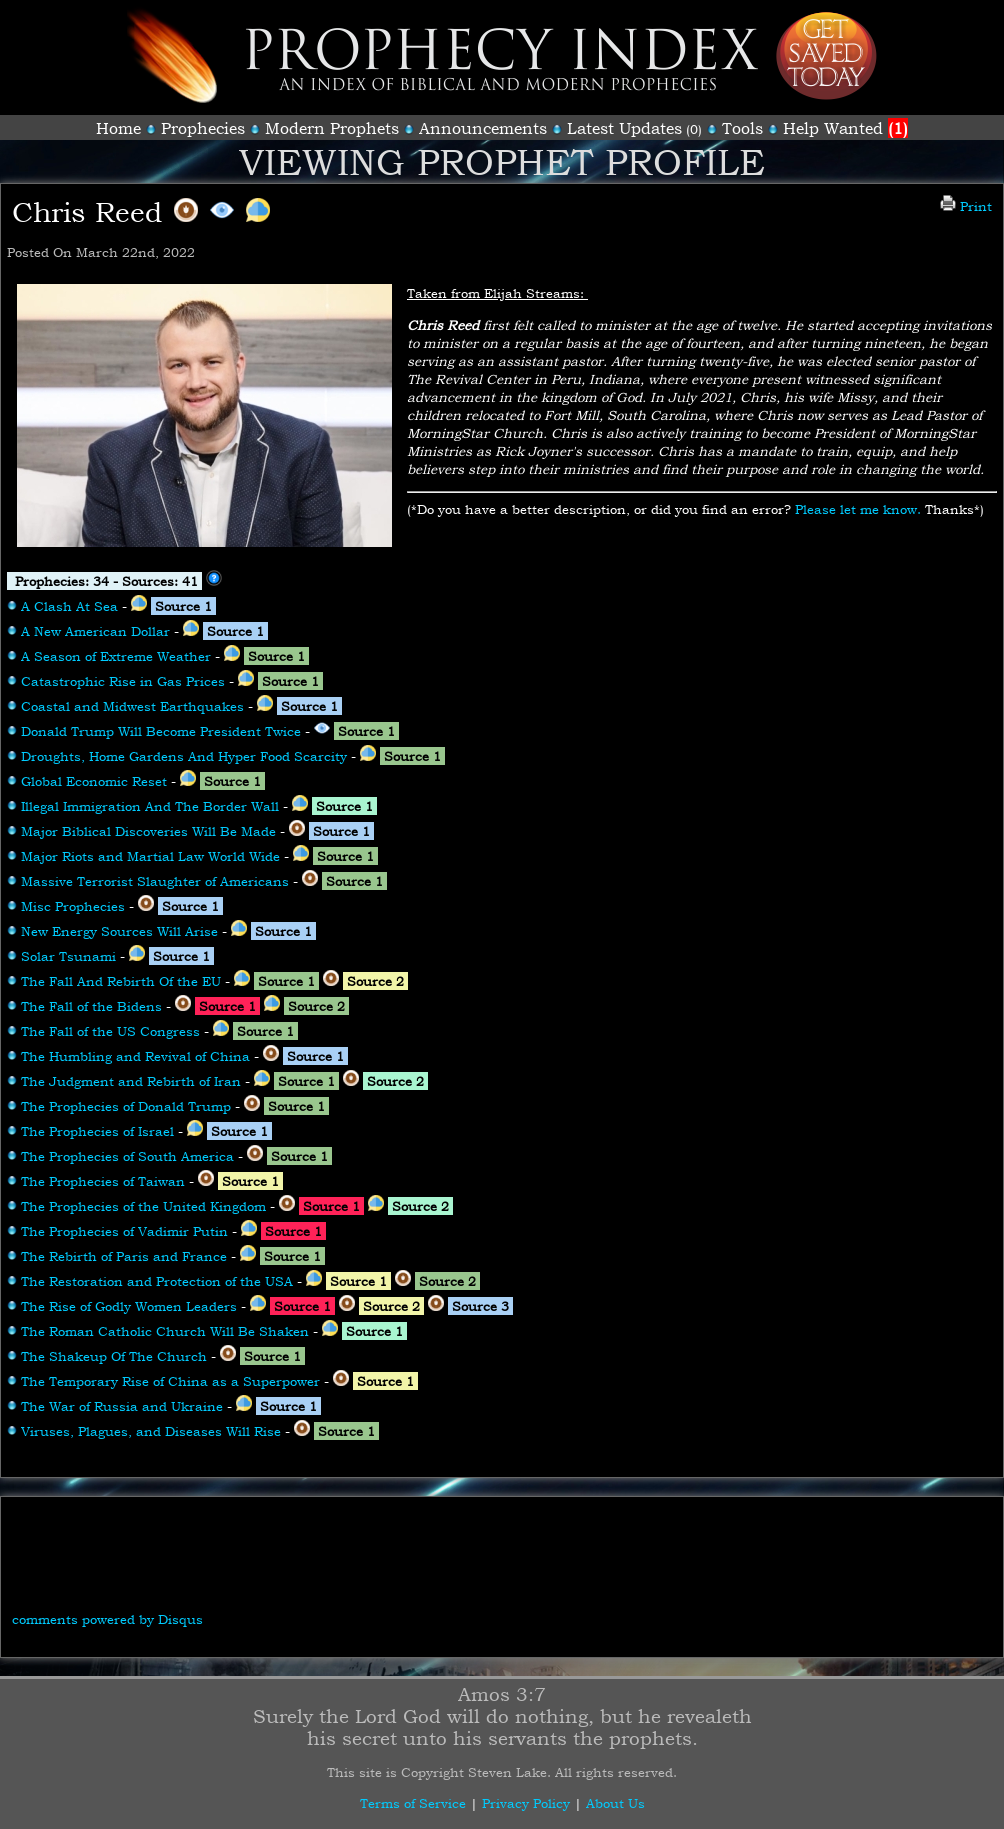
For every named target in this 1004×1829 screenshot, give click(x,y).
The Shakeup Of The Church (114, 1356)
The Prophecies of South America (127, 1156)
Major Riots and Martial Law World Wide (150, 856)
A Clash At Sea (69, 606)
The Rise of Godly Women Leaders (129, 1306)
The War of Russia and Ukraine (122, 1406)
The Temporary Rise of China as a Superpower (170, 1381)
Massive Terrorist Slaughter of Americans (155, 881)
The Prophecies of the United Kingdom (143, 1206)
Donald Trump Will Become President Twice (161, 731)
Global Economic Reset (94, 781)
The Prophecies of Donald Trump (126, 1106)
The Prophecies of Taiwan (103, 1181)
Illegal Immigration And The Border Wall (150, 806)
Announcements (483, 128)
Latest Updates (624, 128)
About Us (615, 1803)
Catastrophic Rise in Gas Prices (123, 681)
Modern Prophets (332, 128)
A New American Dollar (95, 631)
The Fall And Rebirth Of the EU (121, 981)
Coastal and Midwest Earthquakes (132, 706)
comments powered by (107, 1619)
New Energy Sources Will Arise (119, 931)
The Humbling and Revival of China (135, 1056)
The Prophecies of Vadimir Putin (124, 1231)
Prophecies (203, 128)
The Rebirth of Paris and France (124, 1256)
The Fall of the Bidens (91, 1006)
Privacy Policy (526, 1803)
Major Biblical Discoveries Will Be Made (148, 831)
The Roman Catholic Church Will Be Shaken (165, 1331)
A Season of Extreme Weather (116, 656)
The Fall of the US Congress (110, 1031)
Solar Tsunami (68, 956)
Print (966, 206)
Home (118, 128)
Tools (742, 128)
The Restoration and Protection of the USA (157, 1281)
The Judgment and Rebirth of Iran (131, 1081)
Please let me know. (858, 509)
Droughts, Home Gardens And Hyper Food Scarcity (184, 756)
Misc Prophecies (73, 906)
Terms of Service (413, 1803)
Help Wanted (845, 128)
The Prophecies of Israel (97, 1131)
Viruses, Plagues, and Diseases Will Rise (151, 1431)
